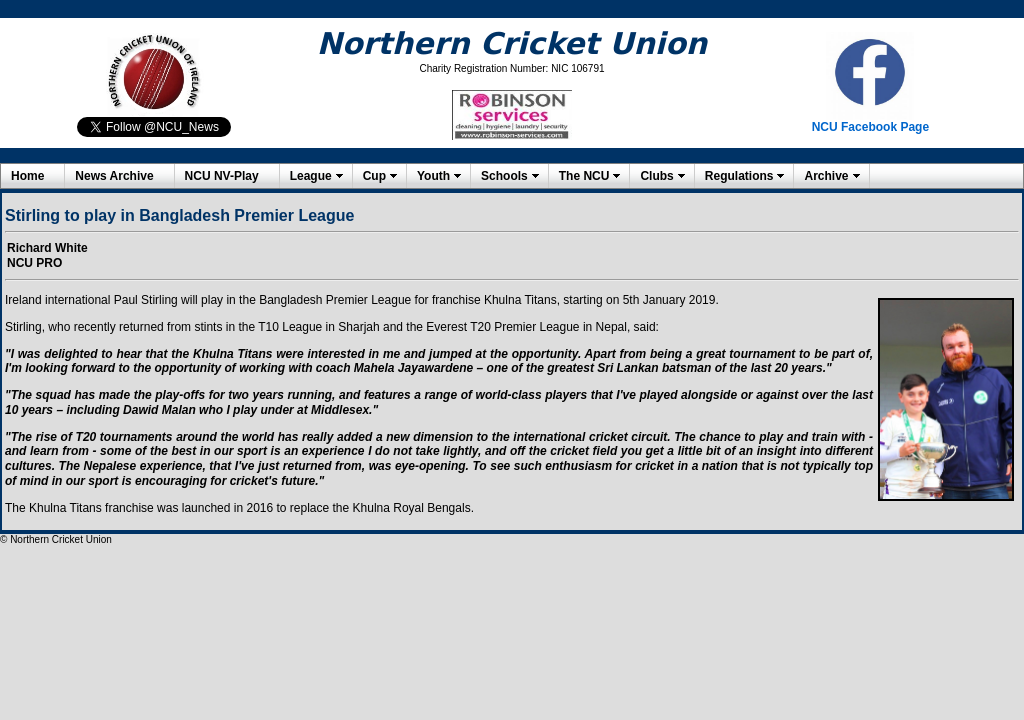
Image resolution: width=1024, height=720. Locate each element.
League (311, 176)
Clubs (656, 176)
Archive (826, 176)
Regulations (739, 176)
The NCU (584, 176)
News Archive (114, 176)
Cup (374, 176)
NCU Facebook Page (870, 127)
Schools (504, 176)
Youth (433, 176)
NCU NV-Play (222, 176)
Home (27, 176)
